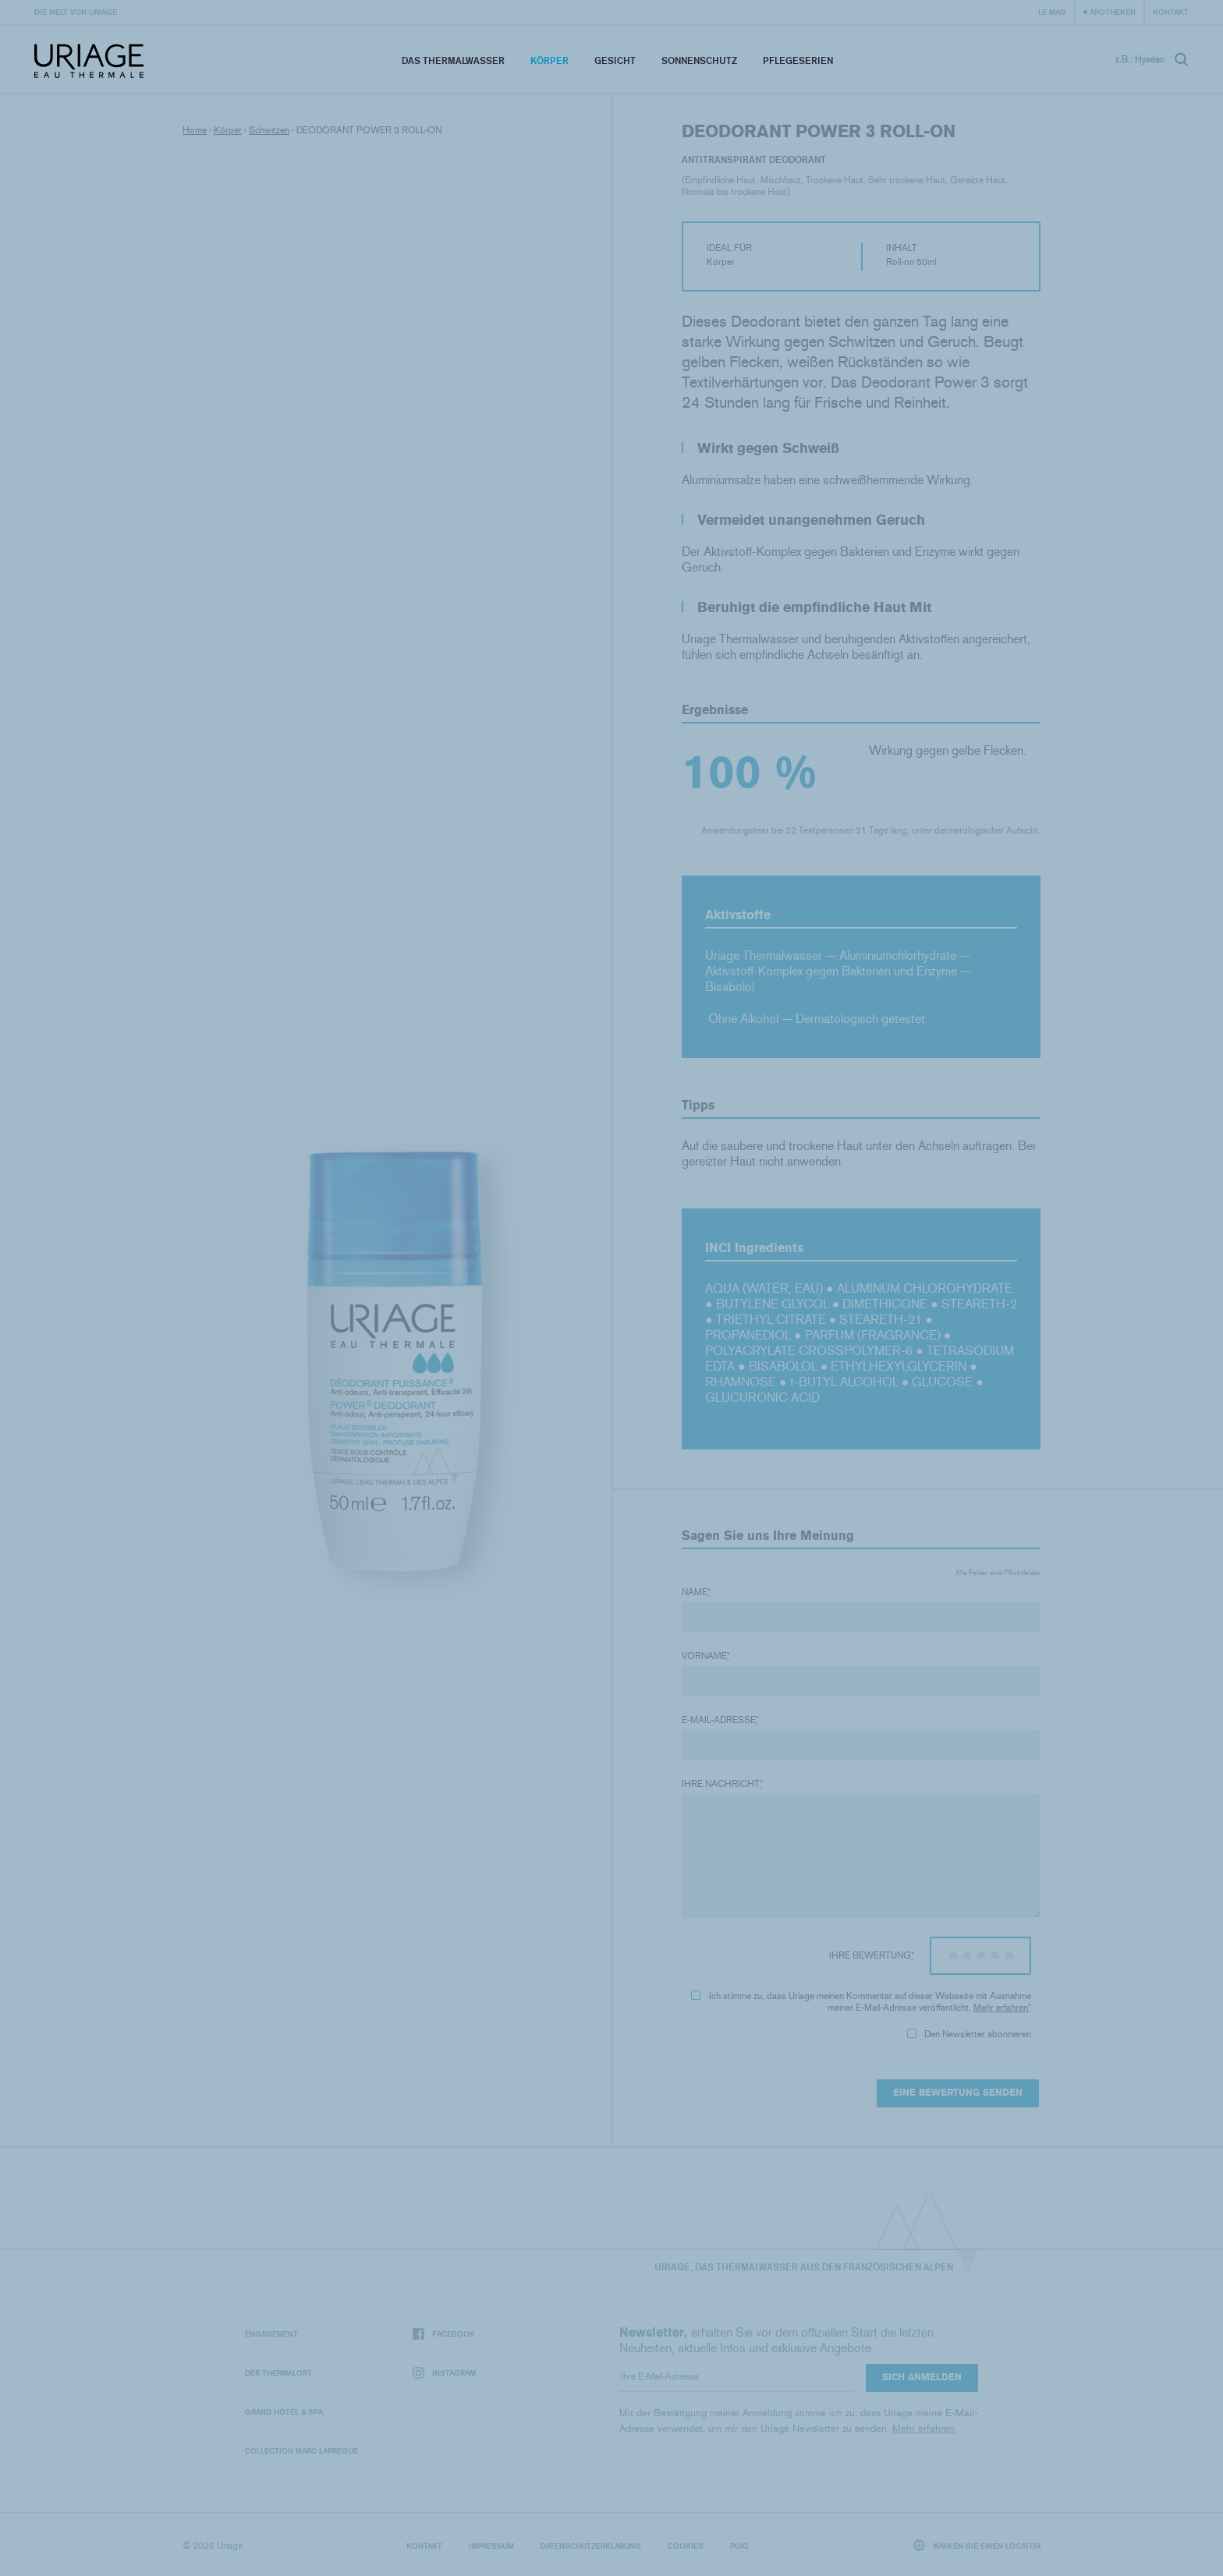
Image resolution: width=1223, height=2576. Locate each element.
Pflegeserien (798, 60)
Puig (739, 2545)
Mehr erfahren (1000, 2007)
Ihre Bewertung (871, 1955)
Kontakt (1171, 11)
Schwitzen (269, 130)
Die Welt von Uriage (75, 11)
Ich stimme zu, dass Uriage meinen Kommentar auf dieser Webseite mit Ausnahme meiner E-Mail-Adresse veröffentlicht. (861, 2001)
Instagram (444, 2373)
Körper (549, 60)
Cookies (686, 2545)
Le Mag (1052, 11)
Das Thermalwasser (453, 60)
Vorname (706, 1656)
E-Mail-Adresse (720, 1719)
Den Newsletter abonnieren (969, 2034)
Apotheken (1113, 11)
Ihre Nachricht (722, 1783)
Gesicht (615, 60)
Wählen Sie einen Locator (977, 2545)
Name (696, 1592)
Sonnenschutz (699, 60)
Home (195, 130)
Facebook (444, 2334)
